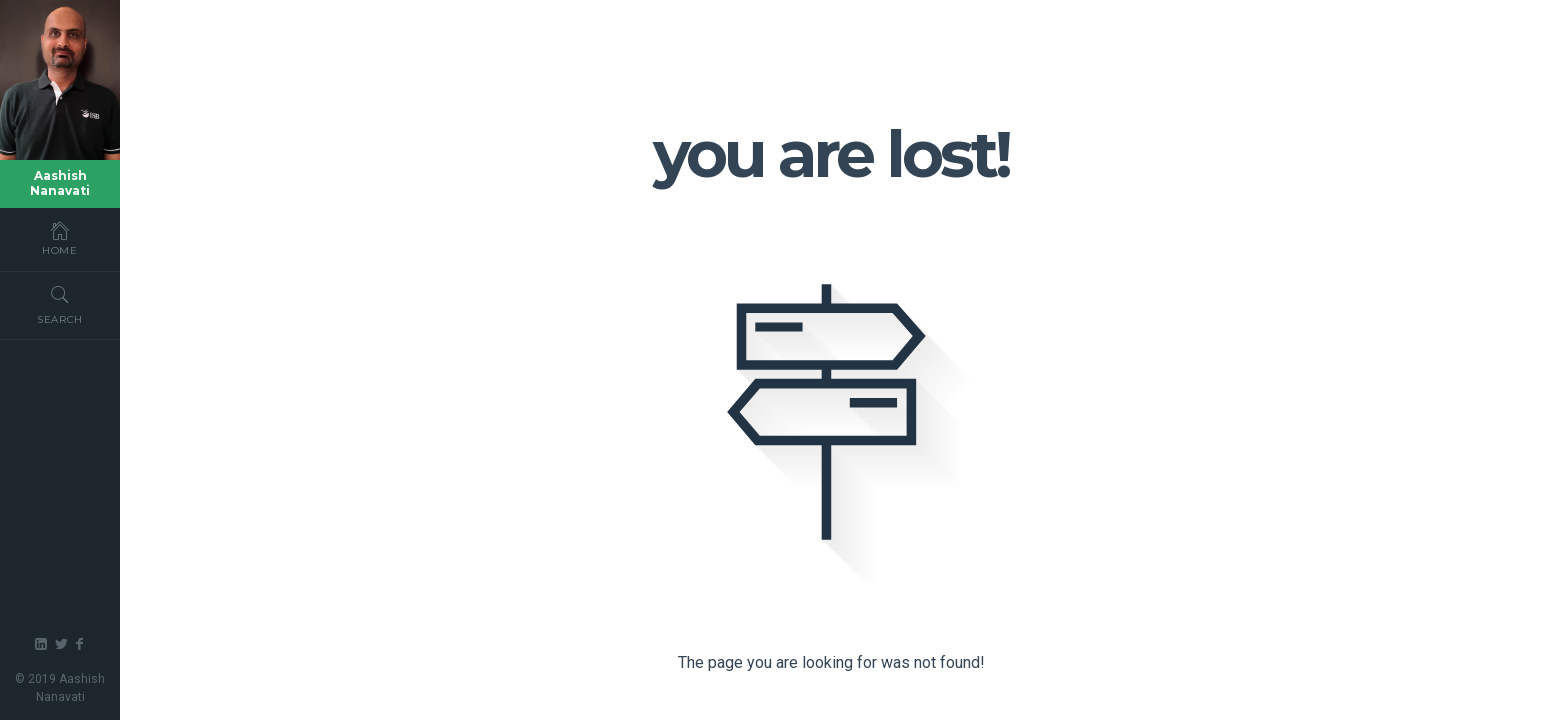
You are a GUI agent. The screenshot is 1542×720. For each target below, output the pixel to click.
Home (60, 238)
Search (60, 303)
